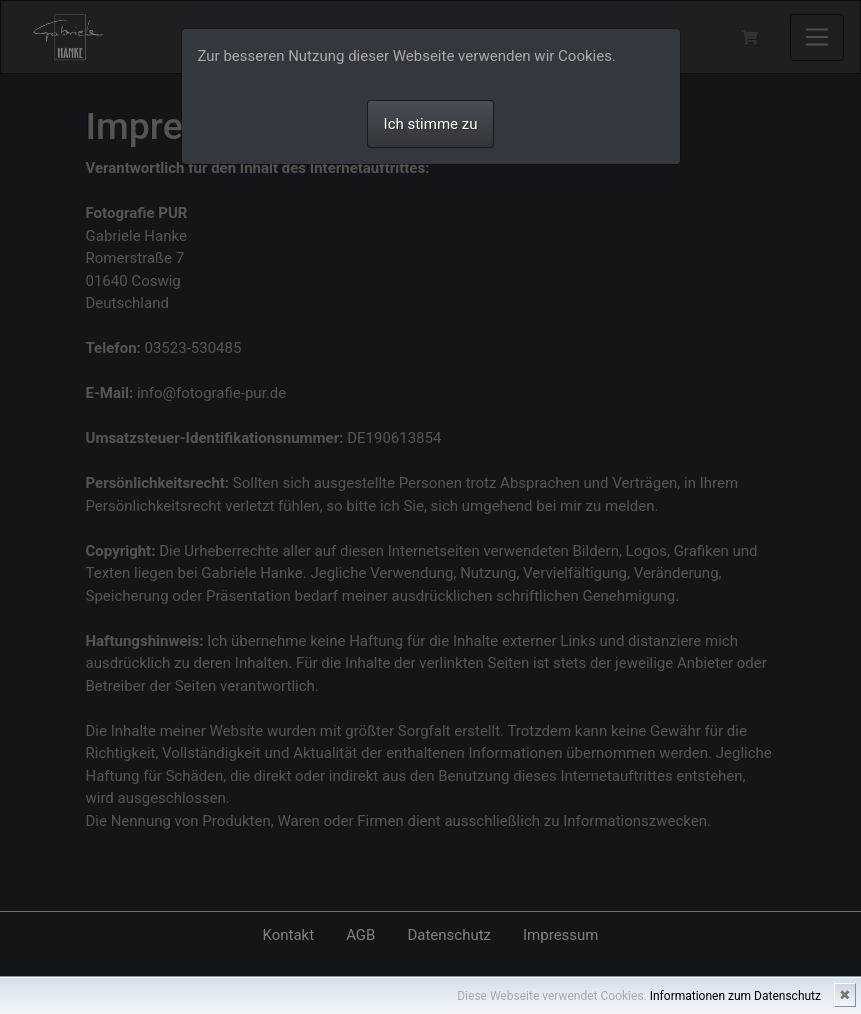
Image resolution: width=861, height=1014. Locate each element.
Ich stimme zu (431, 124)
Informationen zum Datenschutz (735, 996)
